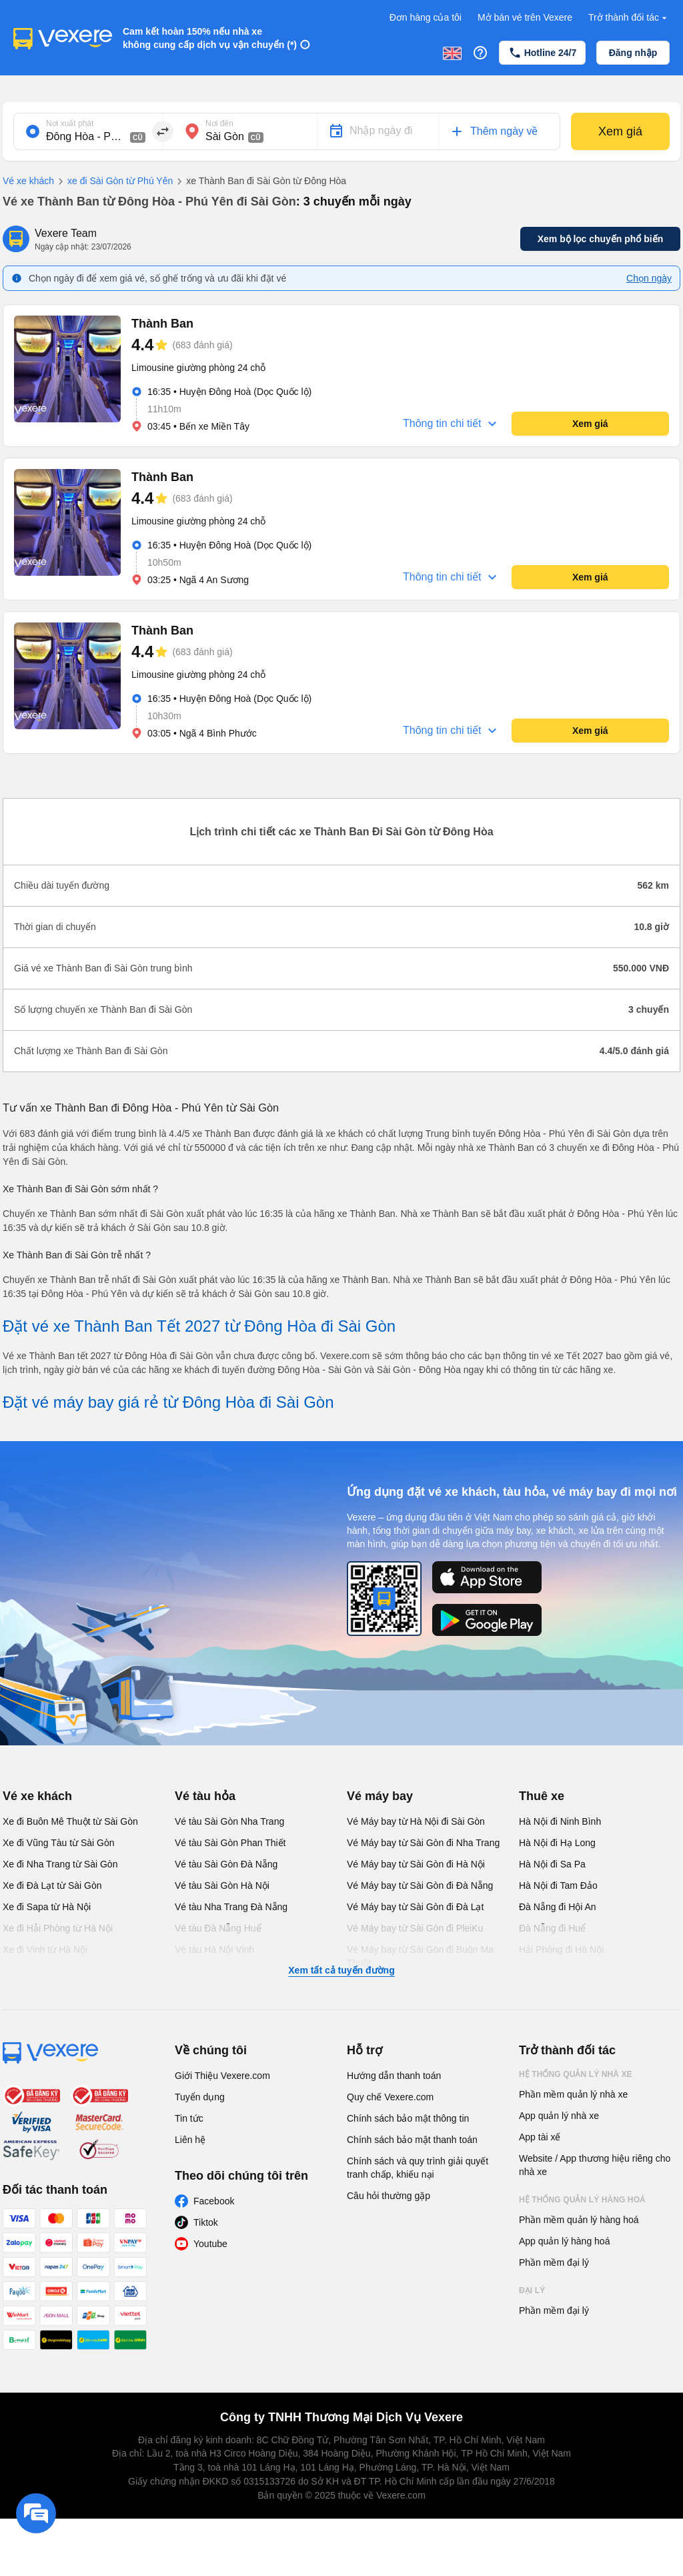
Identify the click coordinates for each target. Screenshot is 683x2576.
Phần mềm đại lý (554, 2262)
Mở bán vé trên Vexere (525, 17)
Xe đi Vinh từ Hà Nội (45, 1949)
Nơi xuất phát (69, 123)
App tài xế (539, 2137)
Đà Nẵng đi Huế (552, 1928)
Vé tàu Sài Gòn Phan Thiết (230, 1842)
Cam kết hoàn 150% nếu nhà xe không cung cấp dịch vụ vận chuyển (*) (210, 38)
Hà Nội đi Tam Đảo (558, 1885)
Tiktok (205, 2222)
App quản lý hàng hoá (564, 2241)
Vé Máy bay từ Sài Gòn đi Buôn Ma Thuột (420, 1956)
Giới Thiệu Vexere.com (222, 2075)
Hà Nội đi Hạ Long (557, 1842)
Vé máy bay (380, 1796)
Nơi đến (219, 123)
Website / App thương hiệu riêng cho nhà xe (594, 2165)
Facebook (213, 2201)
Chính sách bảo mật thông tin (408, 2118)
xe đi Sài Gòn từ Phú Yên (113, 181)
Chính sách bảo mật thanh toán (412, 2139)
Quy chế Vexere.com (390, 2097)
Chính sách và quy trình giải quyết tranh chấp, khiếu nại (417, 2168)
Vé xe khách (28, 180)
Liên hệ (190, 2139)
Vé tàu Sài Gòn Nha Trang (229, 1821)
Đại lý (532, 2290)
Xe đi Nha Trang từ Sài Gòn (60, 1864)
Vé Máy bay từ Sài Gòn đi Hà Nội (416, 1864)
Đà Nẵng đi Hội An (557, 1906)
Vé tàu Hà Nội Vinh (214, 1949)
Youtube (210, 2243)
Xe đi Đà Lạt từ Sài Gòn (52, 1885)
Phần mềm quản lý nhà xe (573, 2094)
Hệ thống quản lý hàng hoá (582, 2199)
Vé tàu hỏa (205, 1796)
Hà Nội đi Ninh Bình (560, 1821)
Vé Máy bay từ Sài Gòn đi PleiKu (415, 1928)
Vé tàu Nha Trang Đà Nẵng (231, 1906)
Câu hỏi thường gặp (388, 2195)
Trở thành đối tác (629, 17)
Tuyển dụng (200, 2097)
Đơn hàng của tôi (426, 17)
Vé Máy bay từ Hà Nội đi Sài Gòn (416, 1821)
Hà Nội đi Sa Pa (552, 1864)
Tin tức (189, 2118)
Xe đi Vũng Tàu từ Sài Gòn (59, 1842)
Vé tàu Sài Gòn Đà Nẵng (226, 1864)
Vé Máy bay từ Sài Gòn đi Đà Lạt (415, 1906)
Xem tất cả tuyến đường (341, 1970)
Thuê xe (541, 1796)
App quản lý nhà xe (559, 2115)
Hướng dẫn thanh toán (394, 2075)
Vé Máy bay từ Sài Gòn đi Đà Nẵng (420, 1885)
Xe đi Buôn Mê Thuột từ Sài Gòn (70, 1821)
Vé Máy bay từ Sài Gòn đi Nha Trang (423, 1842)
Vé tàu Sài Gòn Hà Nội (222, 1885)
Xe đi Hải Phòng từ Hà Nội (58, 1928)
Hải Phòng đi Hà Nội (561, 1949)
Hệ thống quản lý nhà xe (575, 2074)
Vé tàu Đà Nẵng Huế (218, 1928)
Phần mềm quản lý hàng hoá (579, 2219)
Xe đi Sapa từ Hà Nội (47, 1906)
